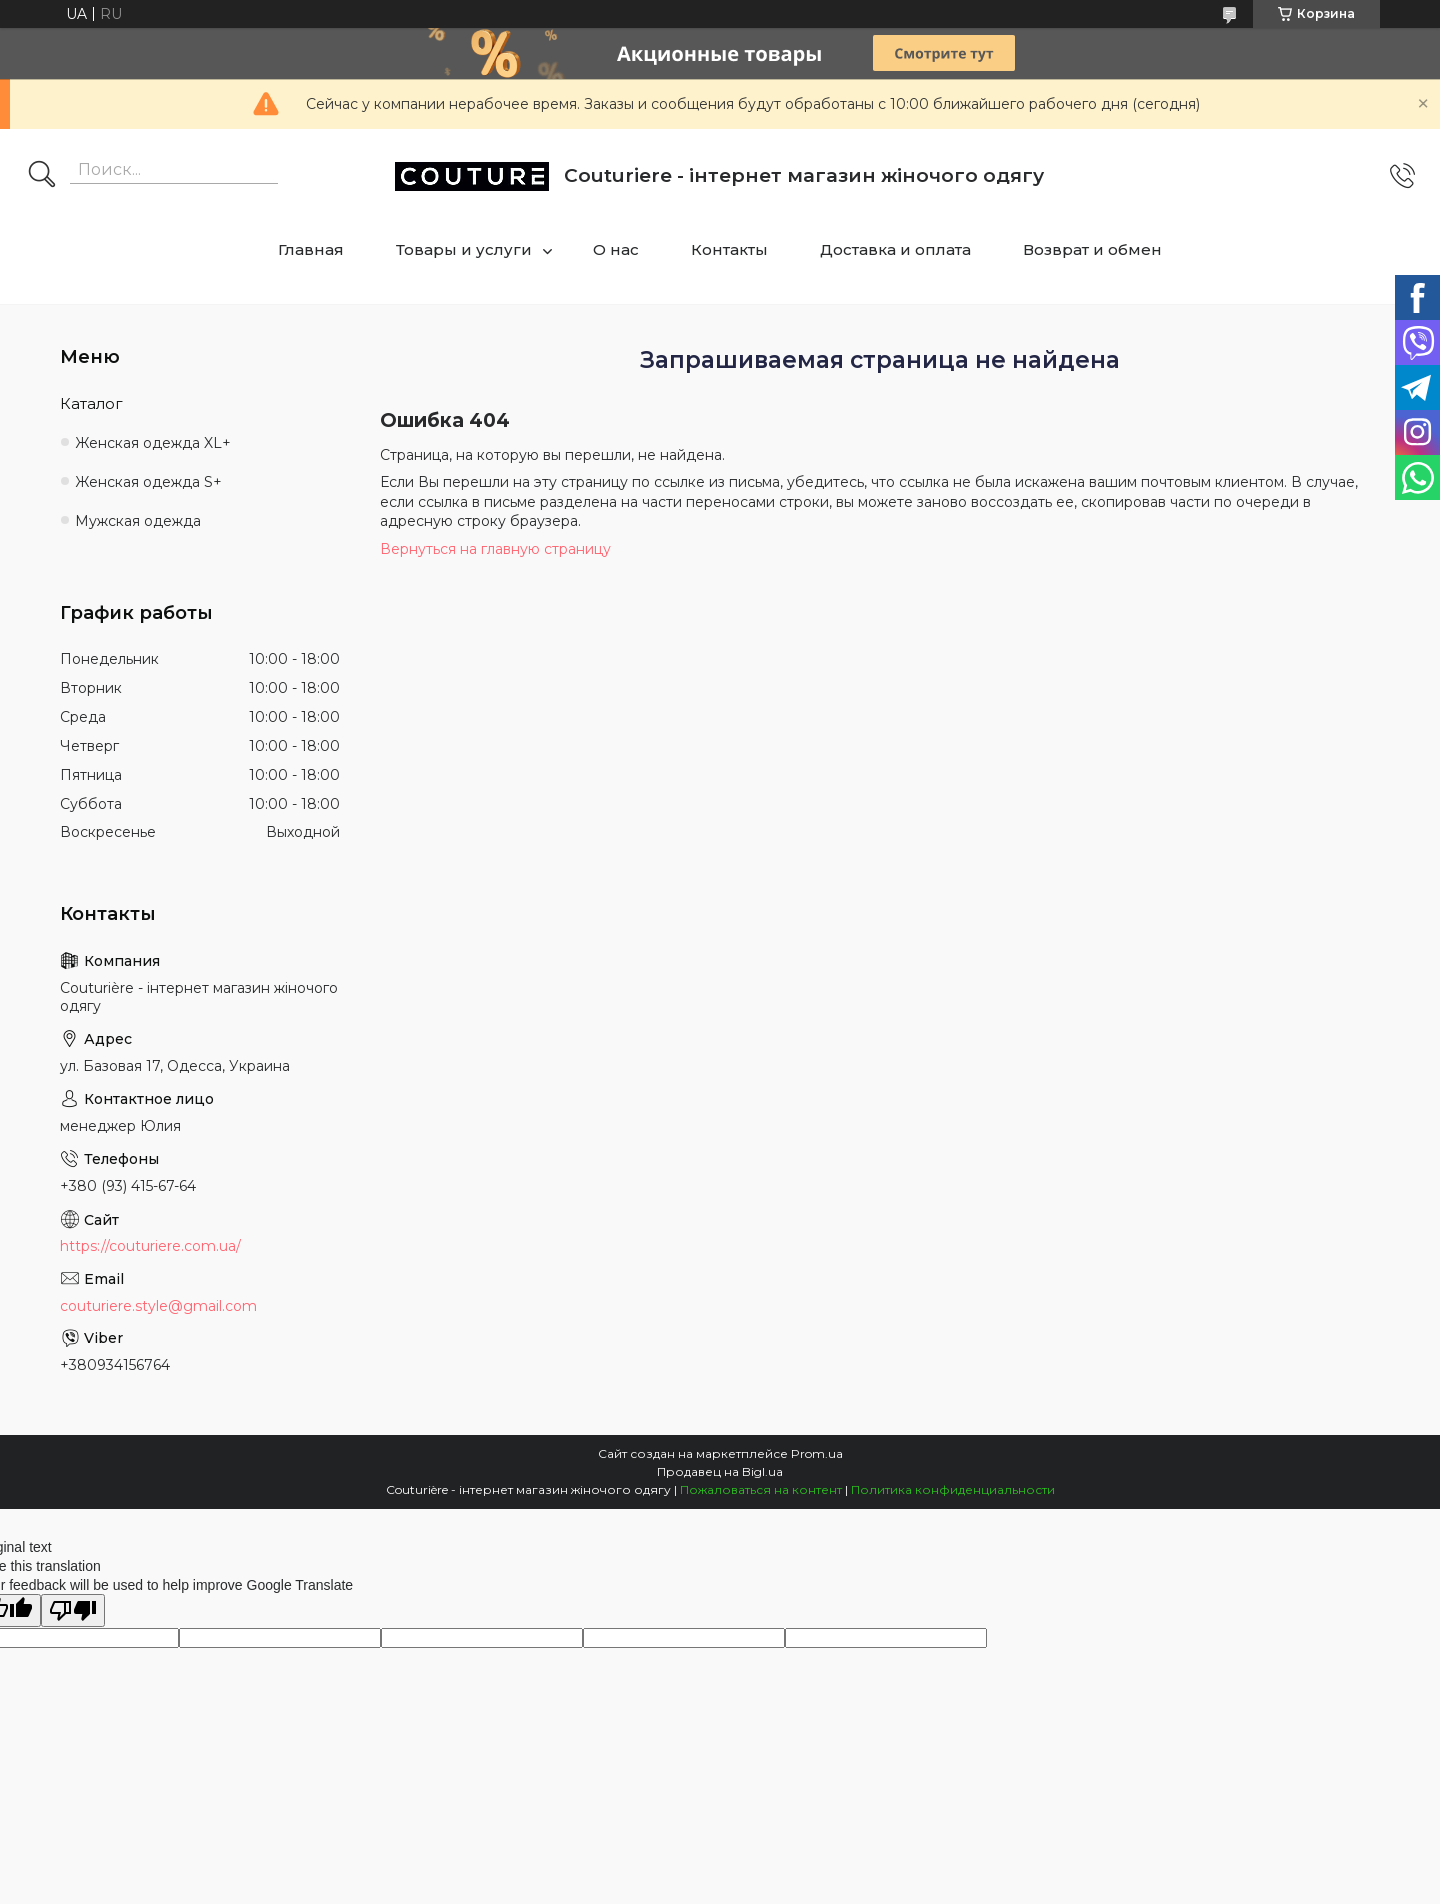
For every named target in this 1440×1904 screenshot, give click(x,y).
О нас (616, 249)
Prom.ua (817, 1453)
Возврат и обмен (1092, 249)
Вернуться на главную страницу (495, 549)
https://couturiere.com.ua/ (150, 1246)
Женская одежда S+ (148, 482)
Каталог (91, 403)
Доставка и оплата (895, 249)
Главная (311, 249)
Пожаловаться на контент (761, 1489)
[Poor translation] (73, 1610)
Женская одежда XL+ (153, 443)
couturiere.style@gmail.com (158, 1306)
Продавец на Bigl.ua (720, 1471)
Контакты (729, 249)
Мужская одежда (138, 521)
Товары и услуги (464, 249)
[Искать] (42, 176)
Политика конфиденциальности (953, 1489)
